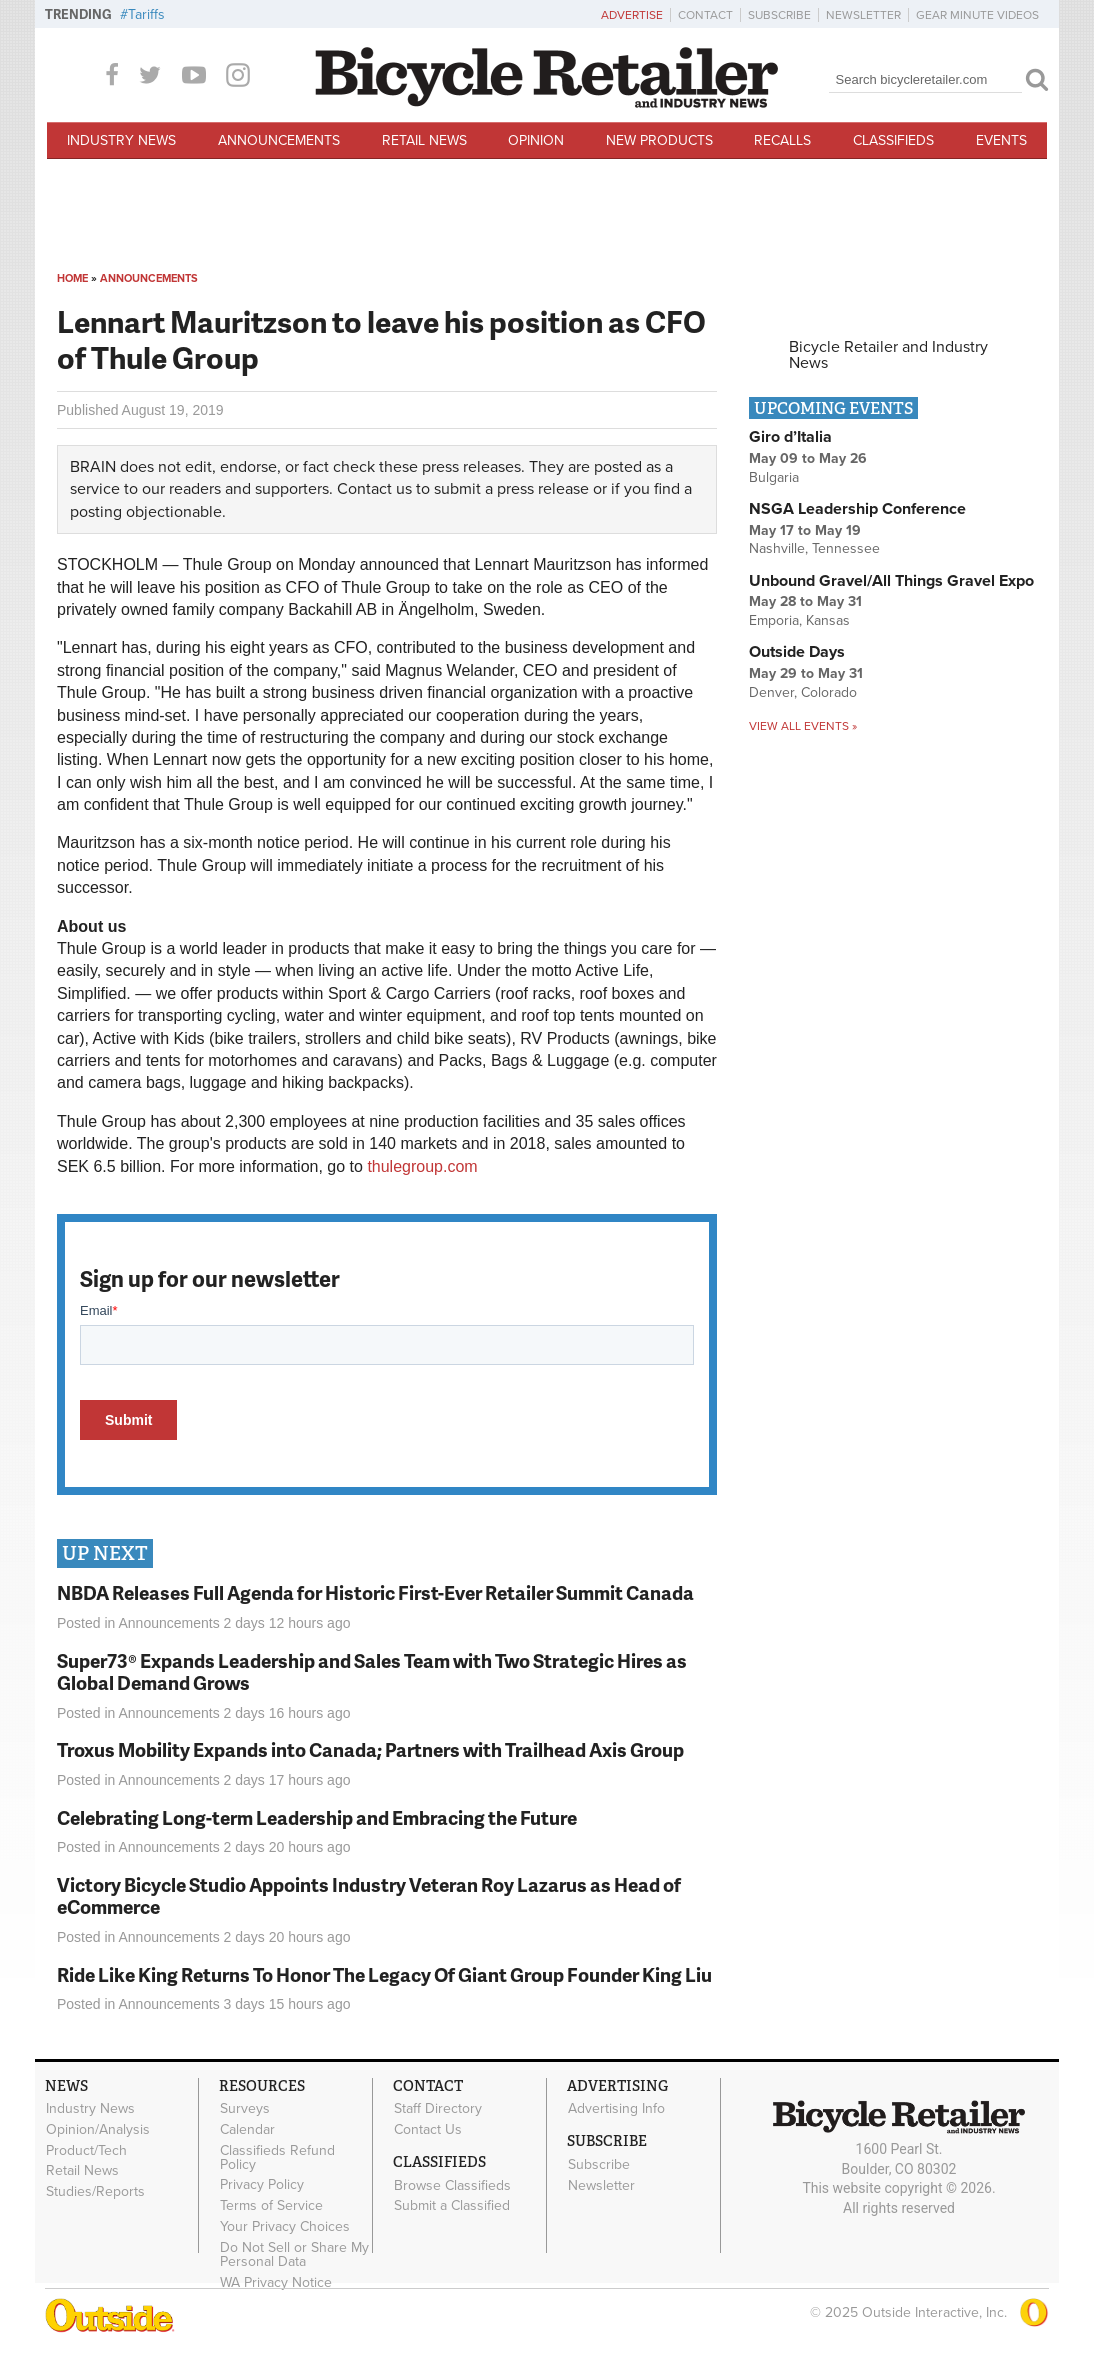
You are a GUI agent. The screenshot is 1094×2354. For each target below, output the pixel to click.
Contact (705, 15)
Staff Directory (438, 2109)
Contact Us (428, 2129)
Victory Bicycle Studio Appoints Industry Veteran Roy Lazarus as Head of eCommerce (369, 1896)
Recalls (782, 140)
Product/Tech (86, 2150)
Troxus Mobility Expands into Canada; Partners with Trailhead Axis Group (370, 1749)
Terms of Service (271, 2206)
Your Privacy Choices (285, 2227)
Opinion (536, 140)
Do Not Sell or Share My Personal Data (294, 2254)
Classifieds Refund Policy (277, 2157)
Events (1001, 140)
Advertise (632, 15)
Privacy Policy (262, 2185)
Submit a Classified (452, 2206)
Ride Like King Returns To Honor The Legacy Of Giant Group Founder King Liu (384, 1974)
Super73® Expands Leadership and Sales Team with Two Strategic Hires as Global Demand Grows (372, 1672)
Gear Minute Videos (977, 15)
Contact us (374, 489)
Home (72, 278)
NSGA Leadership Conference (857, 509)
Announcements (279, 140)
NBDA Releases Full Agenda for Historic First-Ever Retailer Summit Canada (375, 1592)
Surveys (245, 2109)
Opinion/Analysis (98, 2129)
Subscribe (779, 15)
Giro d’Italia (790, 437)
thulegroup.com (422, 1166)
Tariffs (146, 14)
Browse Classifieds (452, 2185)
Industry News (121, 140)
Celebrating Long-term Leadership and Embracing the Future (317, 1817)
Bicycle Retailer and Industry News (888, 355)
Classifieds (893, 140)
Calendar (247, 2129)
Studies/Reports (95, 2192)
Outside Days (797, 652)
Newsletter (863, 15)
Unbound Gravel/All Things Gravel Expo (891, 581)
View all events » (803, 726)
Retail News (424, 140)
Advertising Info (616, 2109)
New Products (659, 140)
